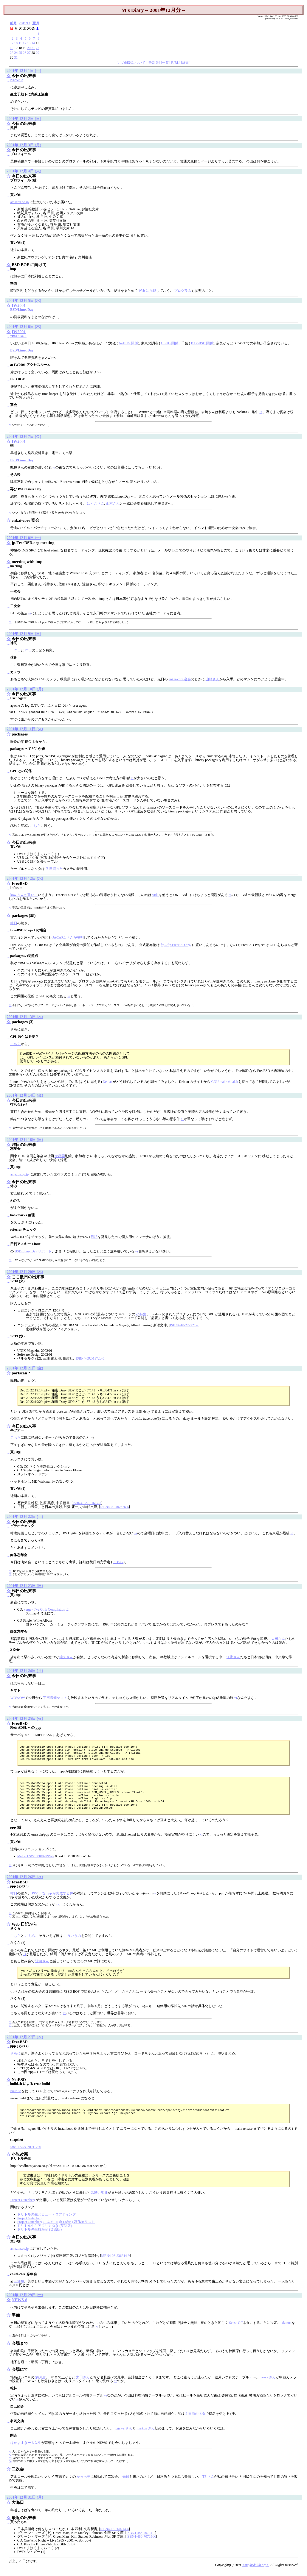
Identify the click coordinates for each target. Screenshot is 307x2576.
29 (37, 53)
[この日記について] (132, 62)
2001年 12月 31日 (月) (25, 2497)
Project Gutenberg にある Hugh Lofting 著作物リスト (56, 2222)
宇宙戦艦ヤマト (55, 1698)
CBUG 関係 (169, 343)
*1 (10, 424)
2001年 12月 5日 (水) (24, 300)
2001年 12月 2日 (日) (24, 119)
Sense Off (236, 2323)
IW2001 (19, 305)
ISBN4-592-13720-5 (90, 1358)
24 (16, 53)
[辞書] (185, 62)
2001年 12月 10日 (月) (25, 689)
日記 (94, 1237)
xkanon (286, 2323)
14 (33, 43)
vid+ (155, 895)
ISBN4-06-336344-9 (115, 2256)
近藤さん (42, 1961)
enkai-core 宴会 (180, 679)
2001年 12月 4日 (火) (24, 171)
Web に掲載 (147, 290)
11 (20, 43)
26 (24, 53)
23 (11, 53)
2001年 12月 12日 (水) (25, 878)
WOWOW (17, 1698)
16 (11, 48)
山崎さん (212, 679)
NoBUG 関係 (128, 343)
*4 (10, 2461)
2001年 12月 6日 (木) (24, 327)
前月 (13, 23)
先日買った (54, 869)
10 (16, 43)
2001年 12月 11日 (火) (25, 729)
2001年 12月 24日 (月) (25, 1671)
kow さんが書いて (24, 895)
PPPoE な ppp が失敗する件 (52, 1893)
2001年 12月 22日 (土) (25, 1516)
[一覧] (165, 62)
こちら (35, 825)
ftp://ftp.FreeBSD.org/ (176, 945)
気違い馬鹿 (99, 2192)
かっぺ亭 (83, 2476)
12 (24, 43)
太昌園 (59, 1156)
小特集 (141, 1314)
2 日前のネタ (195, 2413)
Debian (108, 1081)
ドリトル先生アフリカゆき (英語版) (44, 2226)
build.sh (15, 2091)
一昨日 (15, 650)
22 (37, 48)
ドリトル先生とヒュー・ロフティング (46, 2214)
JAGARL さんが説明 (68, 937)
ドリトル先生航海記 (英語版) (39, 2229)
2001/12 (24, 23)
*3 (10, 2458)
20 (29, 48)
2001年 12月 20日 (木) (25, 1272)
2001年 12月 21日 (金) (25, 1368)
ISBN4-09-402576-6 (114, 1507)
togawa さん (123, 2428)
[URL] (175, 62)
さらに (15, 2053)
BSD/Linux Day (21, 309)
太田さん (278, 1639)
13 (29, 43)
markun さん (145, 2428)
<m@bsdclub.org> (255, 2565)
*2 (10, 1574)
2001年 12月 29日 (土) (25, 2295)
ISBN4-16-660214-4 (114, 2529)
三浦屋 (19, 2281)
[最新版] (153, 62)
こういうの (72, 1935)
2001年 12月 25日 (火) (25, 1718)
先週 (125, 2476)
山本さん (113, 503)
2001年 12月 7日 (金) (24, 436)
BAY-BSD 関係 (202, 343)
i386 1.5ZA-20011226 (25, 2147)
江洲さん (233, 1657)
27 (29, 53)
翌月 (35, 23)
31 (16, 57)
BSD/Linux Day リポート (33, 1251)
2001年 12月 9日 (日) (24, 634)
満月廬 (40, 2377)
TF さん (208, 2476)
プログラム (182, 290)
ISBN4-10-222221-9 (184, 1325)
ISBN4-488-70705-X (141, 2536)
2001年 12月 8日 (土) (24, 538)
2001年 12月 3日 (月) (24, 145)
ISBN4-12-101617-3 (87, 1503)
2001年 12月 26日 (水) (25, 1877)
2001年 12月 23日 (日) (25, 1586)
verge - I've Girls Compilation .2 (46, 1609)
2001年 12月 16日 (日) (25, 1140)
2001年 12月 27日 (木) (25, 2037)
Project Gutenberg (23, 2200)
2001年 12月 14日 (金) (25, 1095)
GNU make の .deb (224, 1081)
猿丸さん (66, 1657)
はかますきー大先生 (25, 2443)
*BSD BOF (18, 336)
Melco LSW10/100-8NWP (35, 1856)
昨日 (28, 650)
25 (20, 53)
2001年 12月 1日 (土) (24, 71)
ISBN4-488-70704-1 (141, 2533)
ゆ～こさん (95, 503)
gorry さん (268, 2377)
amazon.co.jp (19, 202)
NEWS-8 (16, 80)
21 (33, 48)
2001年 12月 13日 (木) (25, 1017)
